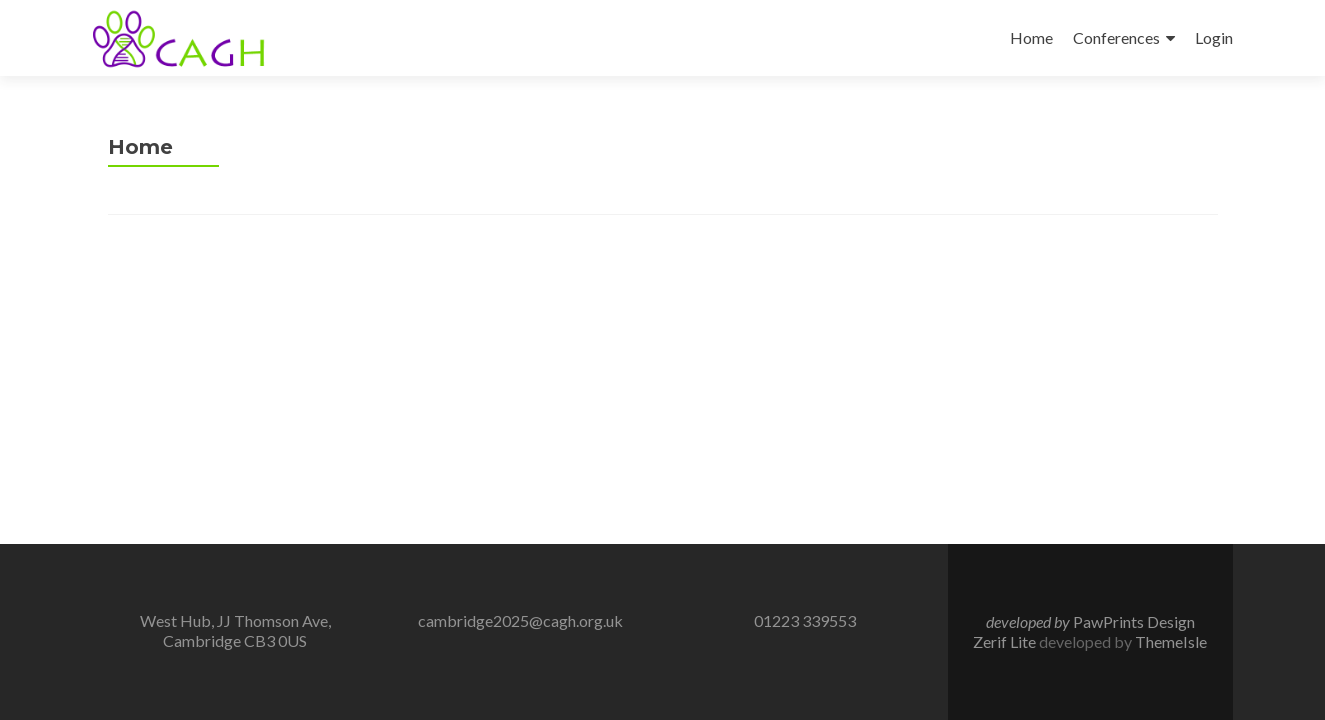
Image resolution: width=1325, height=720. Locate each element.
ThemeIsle (1171, 641)
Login (1214, 37)
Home (1031, 37)
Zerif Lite (1006, 641)
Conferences (1116, 37)
